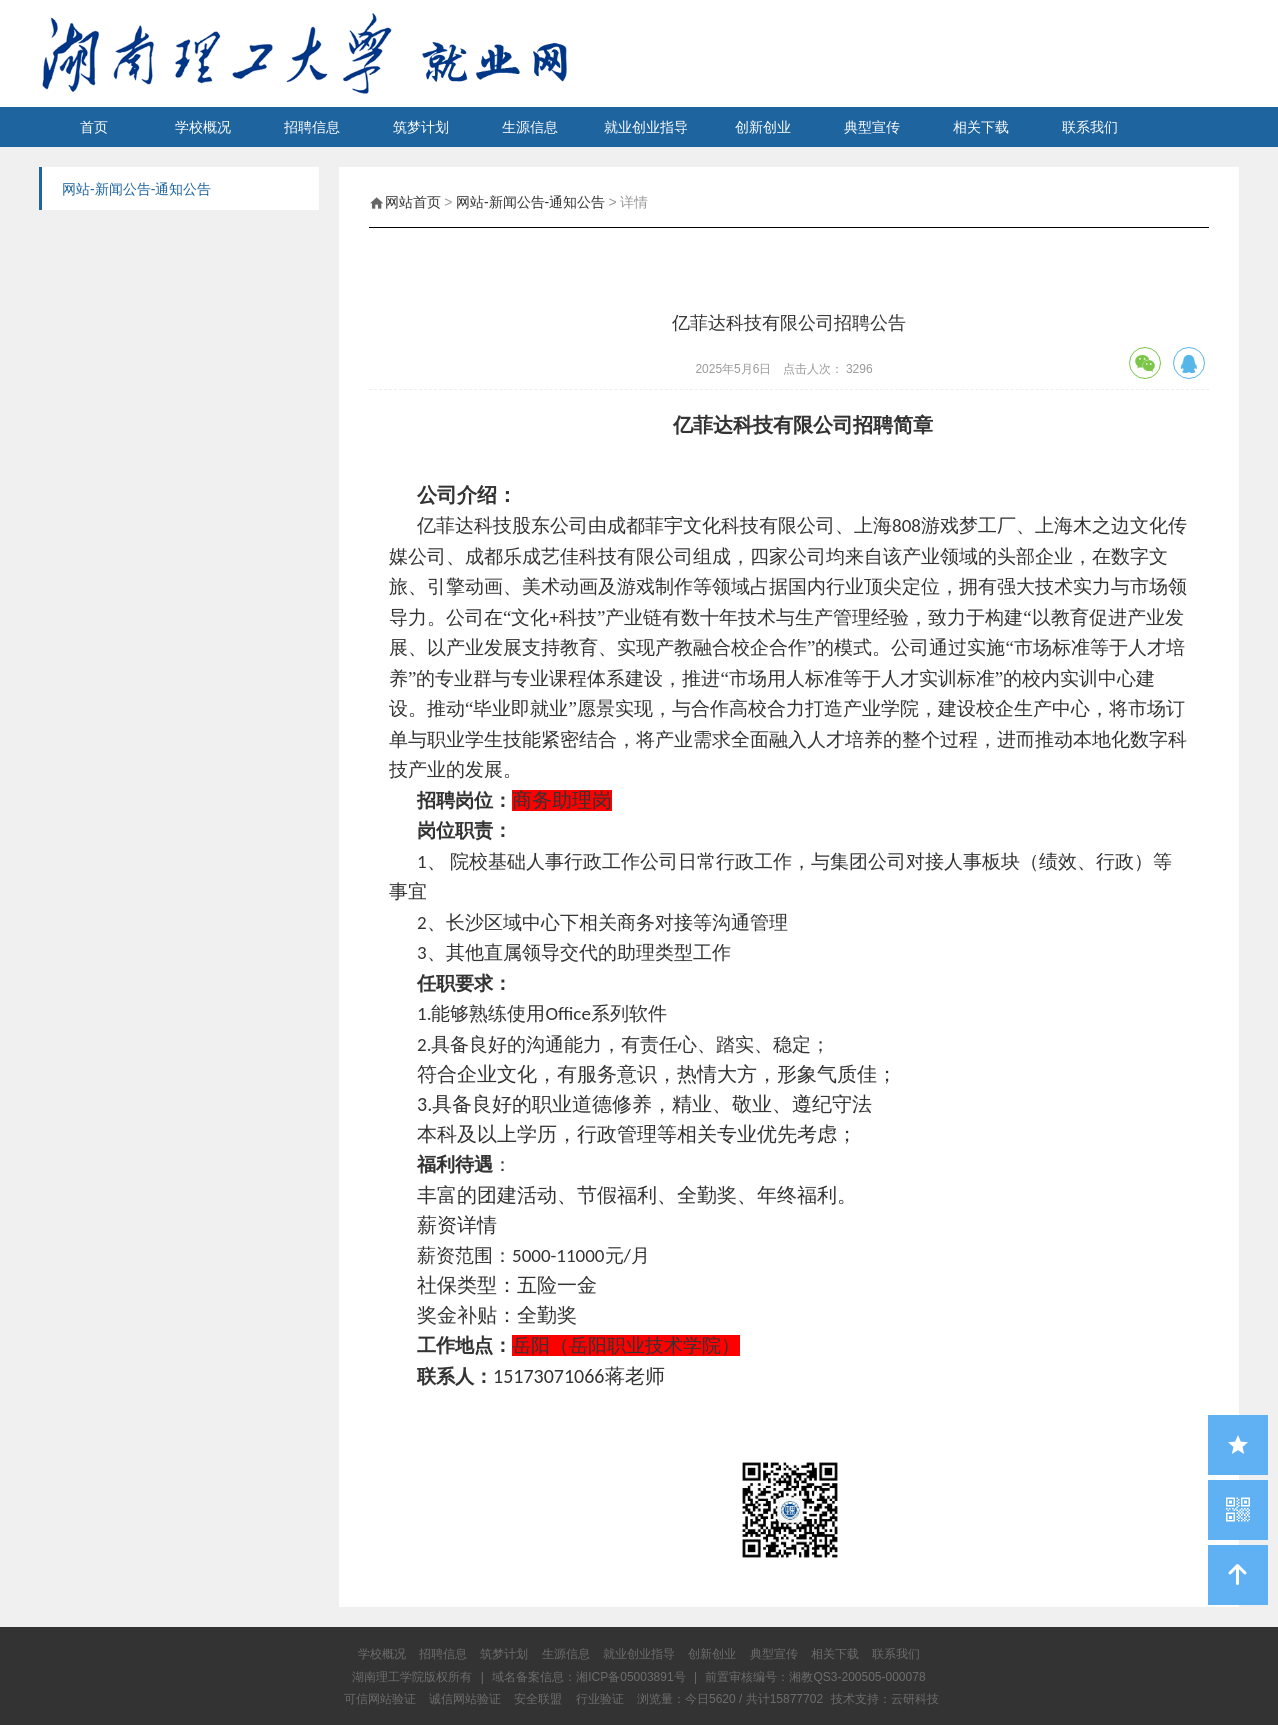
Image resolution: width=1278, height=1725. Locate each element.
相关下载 (981, 127)
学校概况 (203, 127)
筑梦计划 (421, 127)
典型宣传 (872, 127)
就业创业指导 (646, 127)
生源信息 (530, 127)
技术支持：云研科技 (885, 1699)
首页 (94, 127)
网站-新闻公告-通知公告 (530, 202)
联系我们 (1090, 127)
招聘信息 (312, 127)
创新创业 (763, 127)
